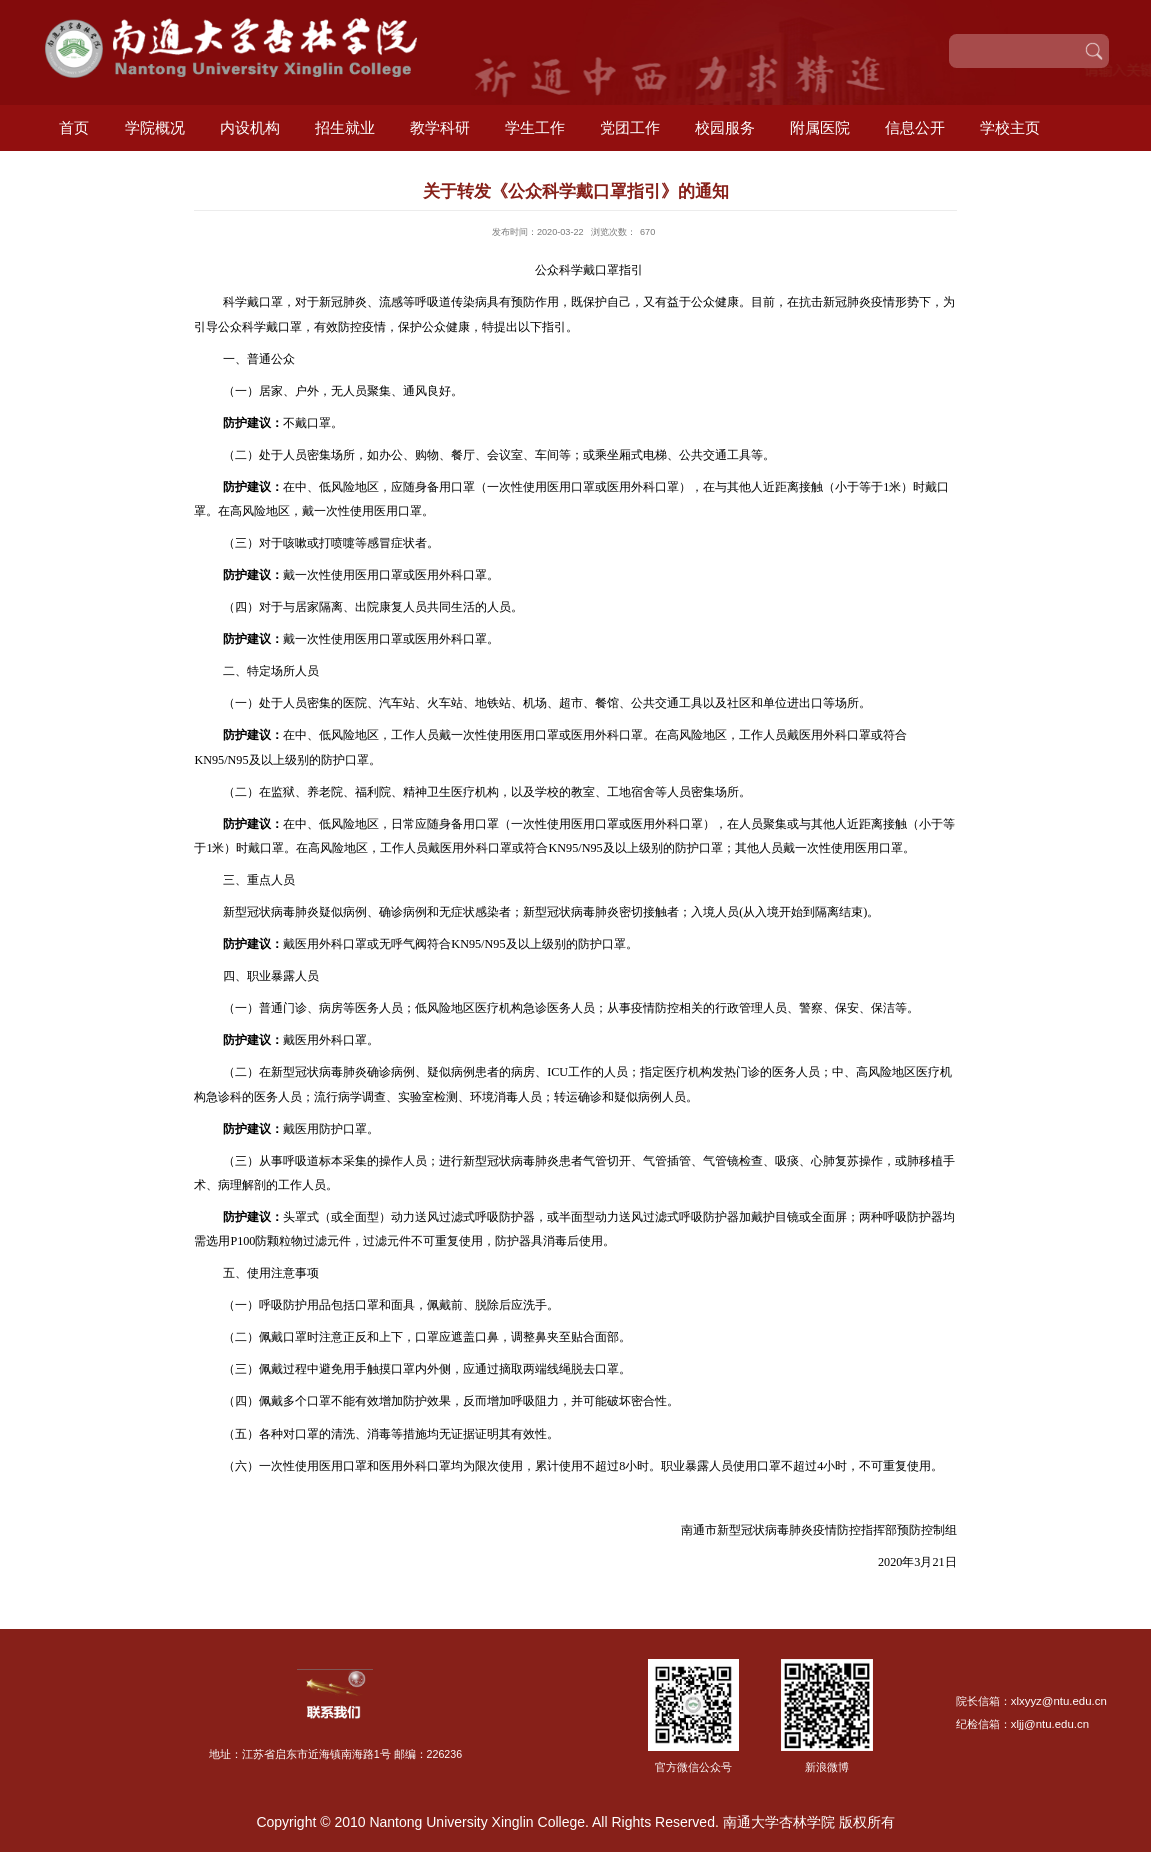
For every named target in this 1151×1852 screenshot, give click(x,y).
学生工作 (535, 127)
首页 (74, 127)
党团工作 (630, 127)
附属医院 (820, 127)
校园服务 (725, 127)
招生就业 (345, 127)
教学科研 (440, 127)
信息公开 (915, 127)
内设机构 (250, 127)
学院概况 (155, 127)
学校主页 (1010, 127)
